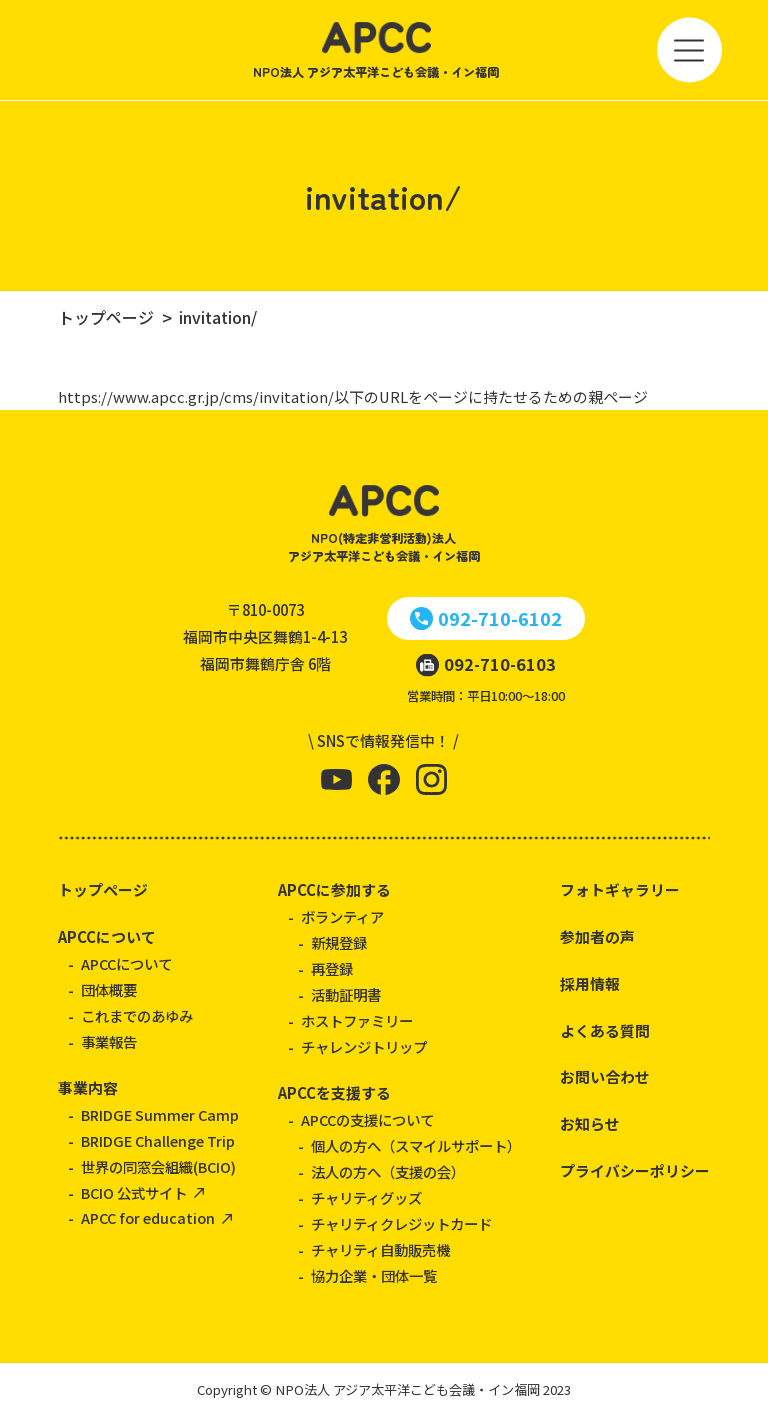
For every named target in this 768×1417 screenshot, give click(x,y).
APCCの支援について (367, 1119)
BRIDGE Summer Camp (160, 1114)
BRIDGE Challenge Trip (158, 1140)
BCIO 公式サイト (134, 1192)
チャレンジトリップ (364, 1046)
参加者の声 (597, 936)
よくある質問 (605, 1030)
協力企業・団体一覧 (374, 1275)
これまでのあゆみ (137, 1015)
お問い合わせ (605, 1076)
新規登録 (339, 942)
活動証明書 (346, 994)
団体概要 (109, 989)
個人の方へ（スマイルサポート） (416, 1145)
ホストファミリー (357, 1020)
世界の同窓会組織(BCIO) (158, 1166)
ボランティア (342, 916)
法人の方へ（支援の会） (388, 1171)
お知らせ (590, 1123)
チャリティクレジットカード (401, 1223)
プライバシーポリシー (635, 1170)
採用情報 (590, 983)
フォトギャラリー (620, 889)
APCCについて (107, 936)
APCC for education (148, 1217)
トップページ (103, 889)
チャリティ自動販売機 (380, 1249)
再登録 (332, 968)
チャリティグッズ (366, 1197)
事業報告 (109, 1041)
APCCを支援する (334, 1092)
